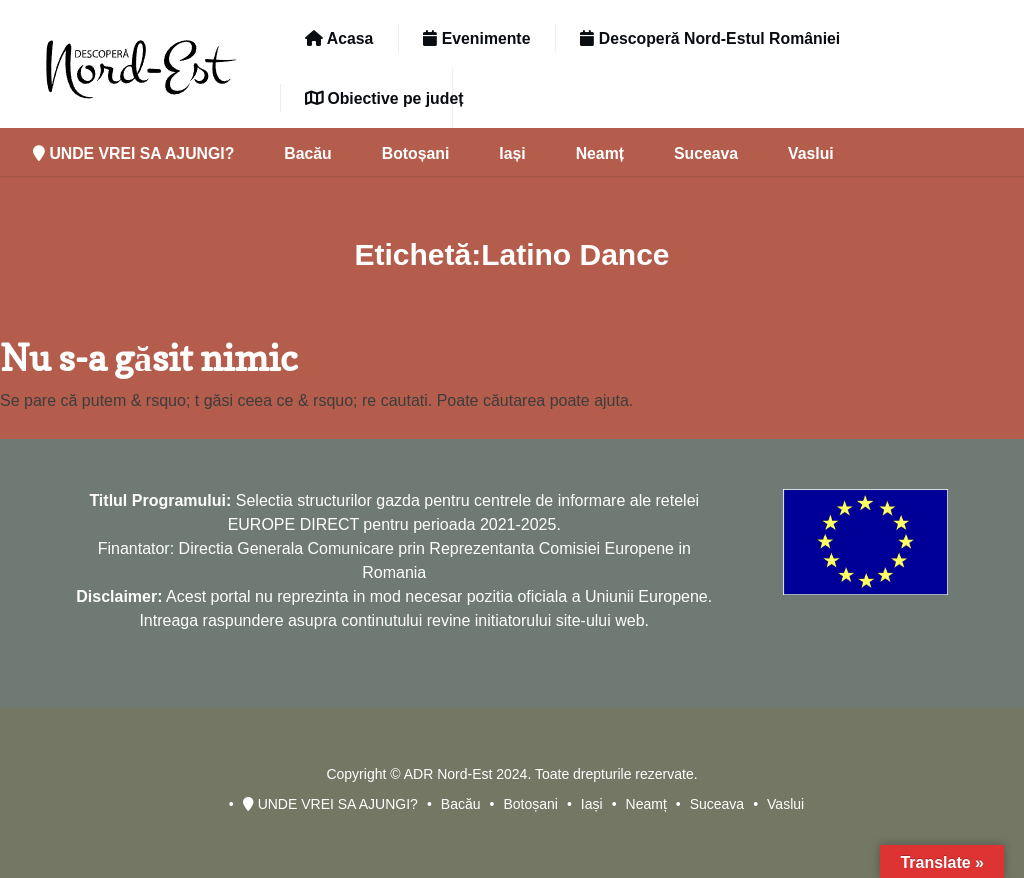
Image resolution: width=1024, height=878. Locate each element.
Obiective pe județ (384, 98)
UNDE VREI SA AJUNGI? (133, 153)
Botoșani (416, 153)
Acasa (339, 38)
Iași (512, 153)
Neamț (600, 153)
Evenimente (476, 38)
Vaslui (811, 153)
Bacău (307, 153)
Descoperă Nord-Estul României (710, 38)
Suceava (706, 153)
